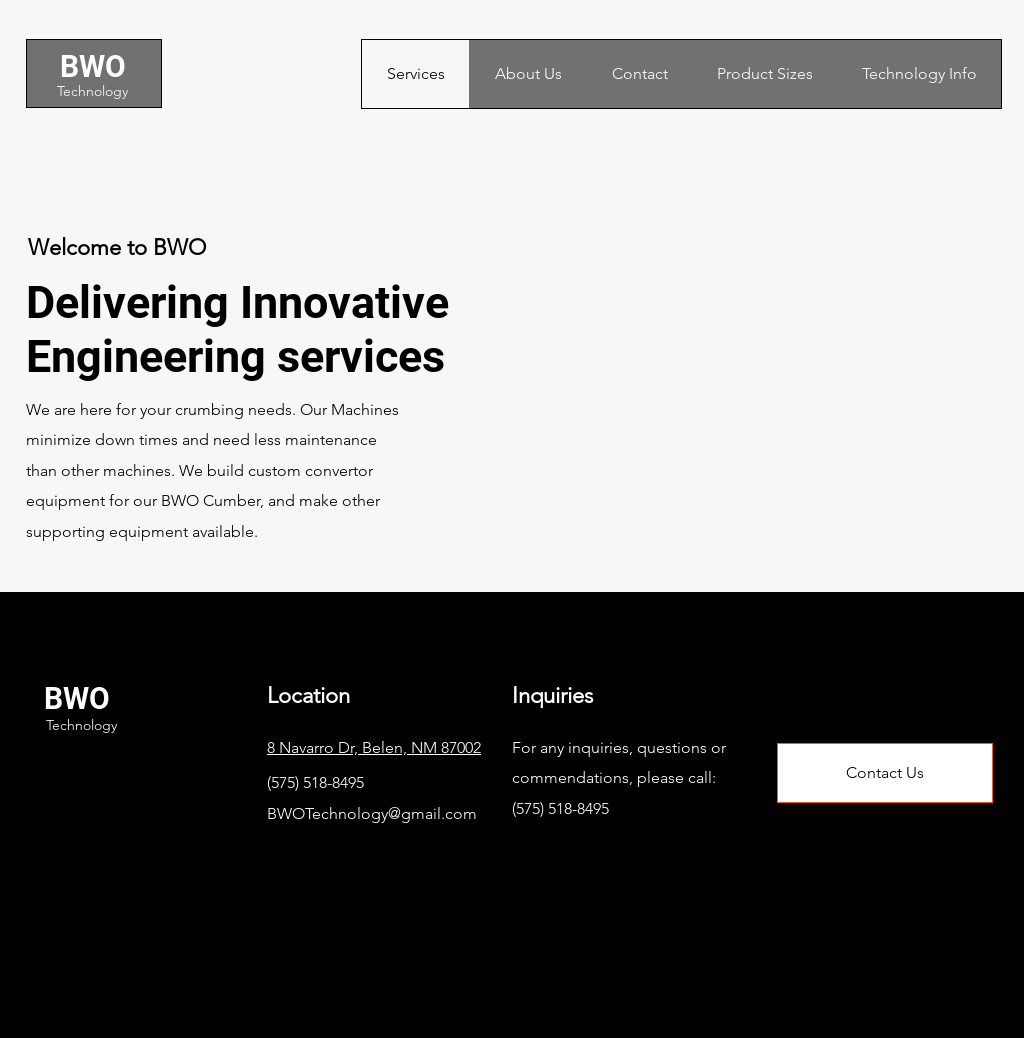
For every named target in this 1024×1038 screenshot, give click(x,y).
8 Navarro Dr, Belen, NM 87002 (374, 747)
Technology (92, 91)
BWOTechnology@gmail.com (372, 813)
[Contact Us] (885, 773)
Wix (413, 991)
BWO (93, 66)
